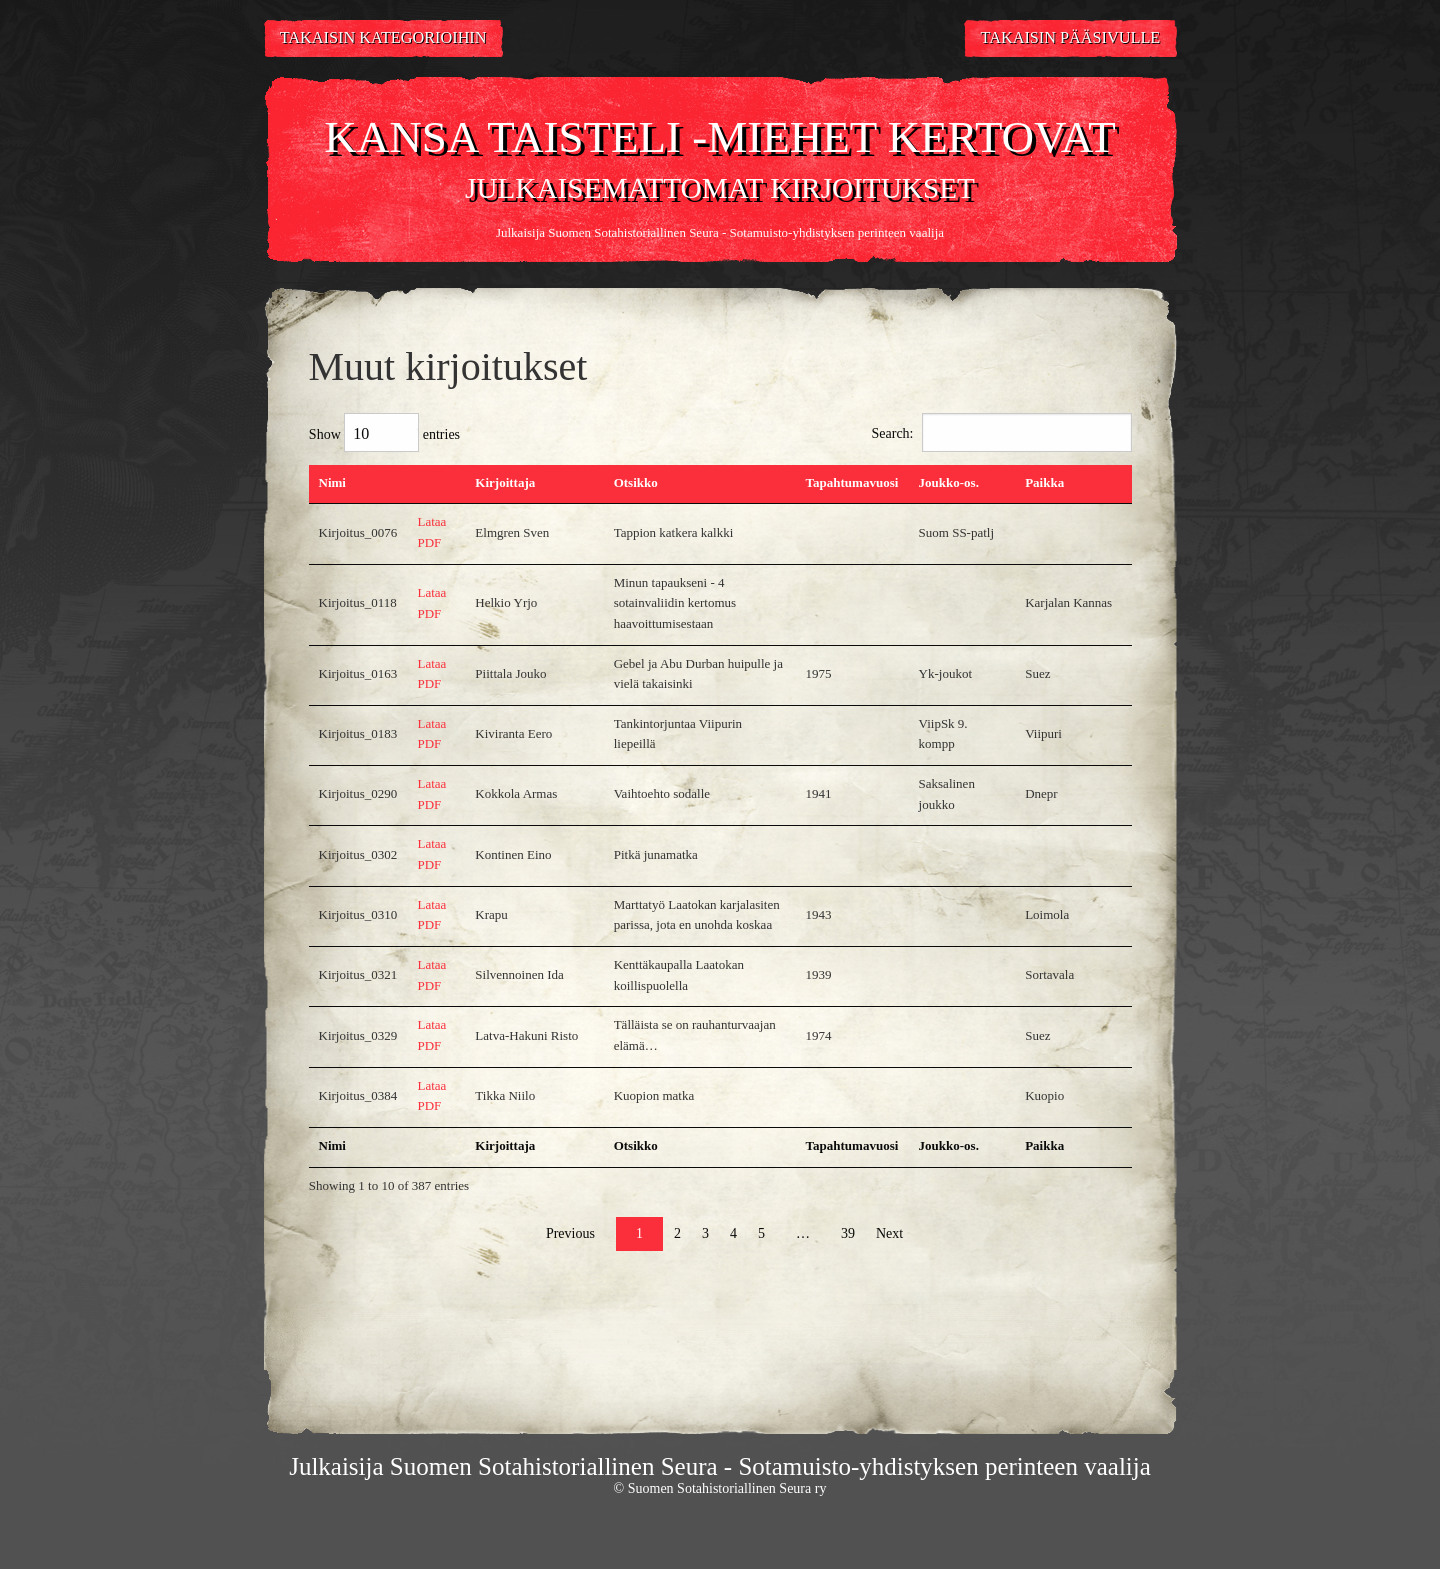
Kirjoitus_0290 (358, 793)
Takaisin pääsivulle (1071, 38)
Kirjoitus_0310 (358, 914)
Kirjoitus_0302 (358, 854)
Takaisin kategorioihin (383, 38)
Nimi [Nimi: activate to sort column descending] (332, 482)
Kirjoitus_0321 (358, 974)
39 (848, 1233)
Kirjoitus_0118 (358, 602)
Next (889, 1233)
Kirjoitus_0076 (358, 532)
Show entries (384, 432)
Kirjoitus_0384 (358, 1095)
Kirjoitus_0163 (358, 673)
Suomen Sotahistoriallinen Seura (633, 232)
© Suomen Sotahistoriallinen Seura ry (720, 1488)
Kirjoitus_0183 (358, 733)
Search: (1002, 432)
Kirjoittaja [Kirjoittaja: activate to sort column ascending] (505, 482)
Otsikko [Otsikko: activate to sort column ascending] (636, 482)
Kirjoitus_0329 (358, 1035)
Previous (570, 1233)
